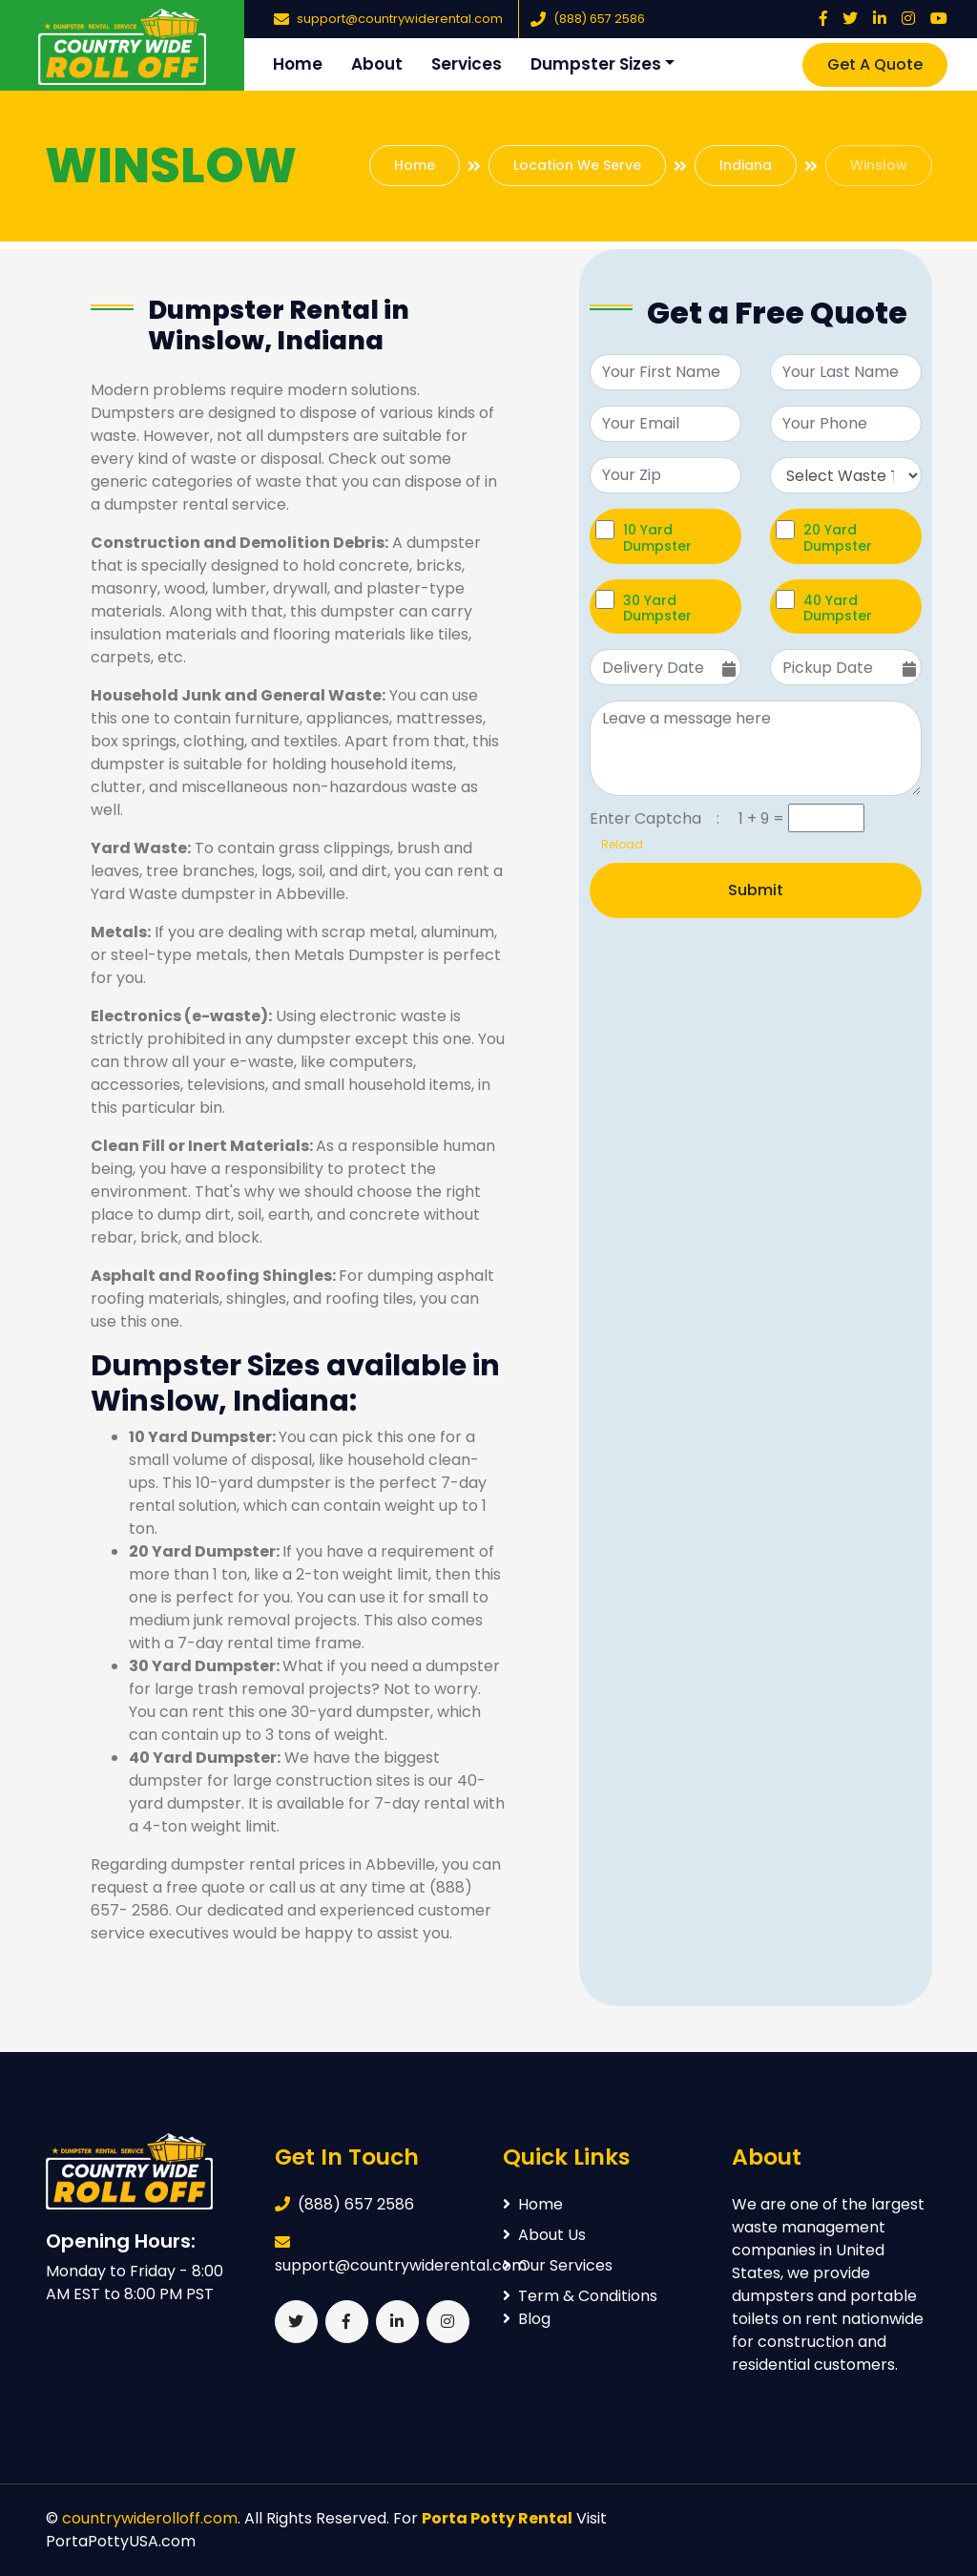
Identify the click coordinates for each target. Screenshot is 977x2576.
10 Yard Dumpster (657, 537)
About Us (544, 2235)
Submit (755, 890)
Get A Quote (875, 64)
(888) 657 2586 (599, 18)
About (377, 63)
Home (297, 63)
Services (466, 63)
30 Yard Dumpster (657, 608)
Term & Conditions (580, 2296)
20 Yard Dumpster (837, 537)
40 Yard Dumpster (837, 608)
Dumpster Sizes (595, 63)
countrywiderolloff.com (150, 2518)
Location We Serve (577, 165)
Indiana (745, 165)
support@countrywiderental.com (400, 18)
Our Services (558, 2265)
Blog (527, 2319)
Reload (616, 844)
